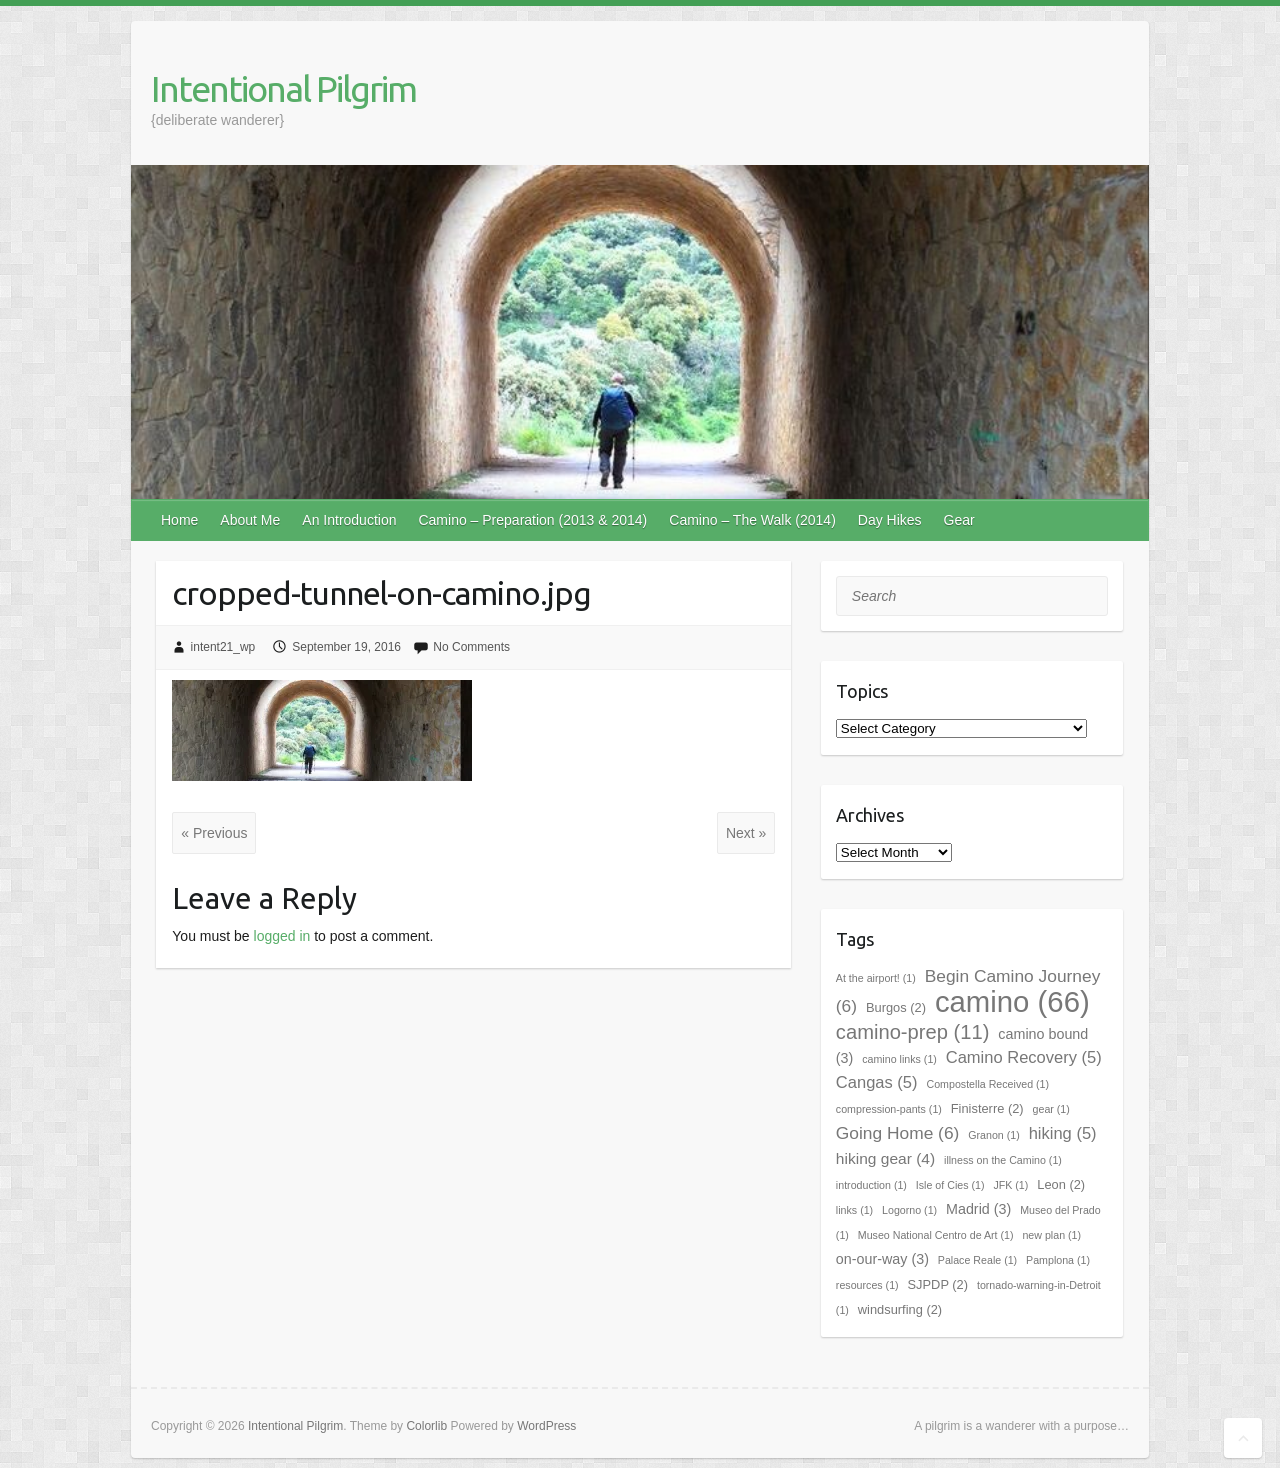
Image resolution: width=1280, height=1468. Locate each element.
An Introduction (349, 520)
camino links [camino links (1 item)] (899, 1059)
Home (179, 520)
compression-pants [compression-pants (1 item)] (889, 1109)
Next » (746, 833)
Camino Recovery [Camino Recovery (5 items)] (1024, 1057)
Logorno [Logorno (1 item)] (909, 1210)
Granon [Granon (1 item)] (994, 1135)
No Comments (471, 647)
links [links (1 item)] (854, 1210)
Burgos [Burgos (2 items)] (896, 1007)
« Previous (214, 833)
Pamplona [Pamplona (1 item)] (1058, 1260)
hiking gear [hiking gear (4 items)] (885, 1158)
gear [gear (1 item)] (1051, 1109)
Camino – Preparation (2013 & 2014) (532, 520)
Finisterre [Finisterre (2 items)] (987, 1108)
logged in (282, 936)
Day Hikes (890, 520)
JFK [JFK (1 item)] (1010, 1185)
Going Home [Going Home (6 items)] (898, 1133)
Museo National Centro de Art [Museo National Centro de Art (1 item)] (936, 1235)
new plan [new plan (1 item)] (1051, 1235)
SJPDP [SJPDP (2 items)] (938, 1284)
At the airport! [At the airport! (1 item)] (876, 978)
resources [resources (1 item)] (867, 1285)
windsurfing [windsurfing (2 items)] (900, 1309)
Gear (959, 520)
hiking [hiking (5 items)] (1063, 1133)
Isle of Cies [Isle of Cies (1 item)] (950, 1185)
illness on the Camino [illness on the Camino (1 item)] (1003, 1160)
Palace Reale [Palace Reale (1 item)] (977, 1260)
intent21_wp (223, 647)
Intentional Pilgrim (283, 88)
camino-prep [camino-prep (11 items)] (913, 1032)
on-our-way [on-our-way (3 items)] (882, 1259)
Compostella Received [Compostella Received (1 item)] (987, 1084)
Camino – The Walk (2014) (752, 520)
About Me (250, 520)
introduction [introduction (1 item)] (871, 1185)
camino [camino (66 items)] (1012, 1001)
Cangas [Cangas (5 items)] (877, 1082)
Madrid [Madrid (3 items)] (978, 1209)
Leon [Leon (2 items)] (1061, 1184)
